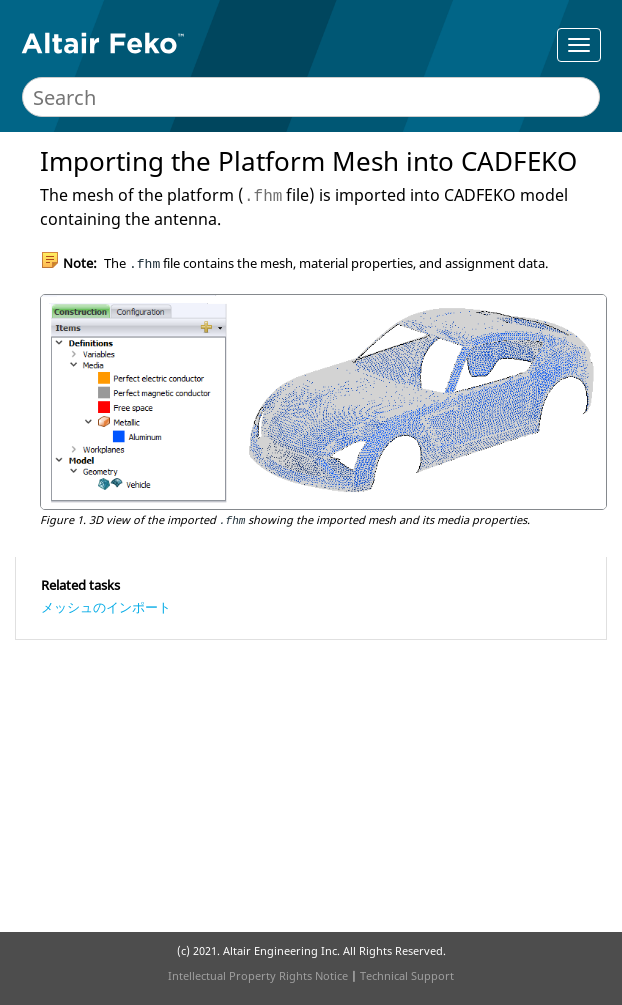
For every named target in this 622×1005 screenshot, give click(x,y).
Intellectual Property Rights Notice (258, 975)
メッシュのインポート (106, 607)
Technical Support (407, 975)
